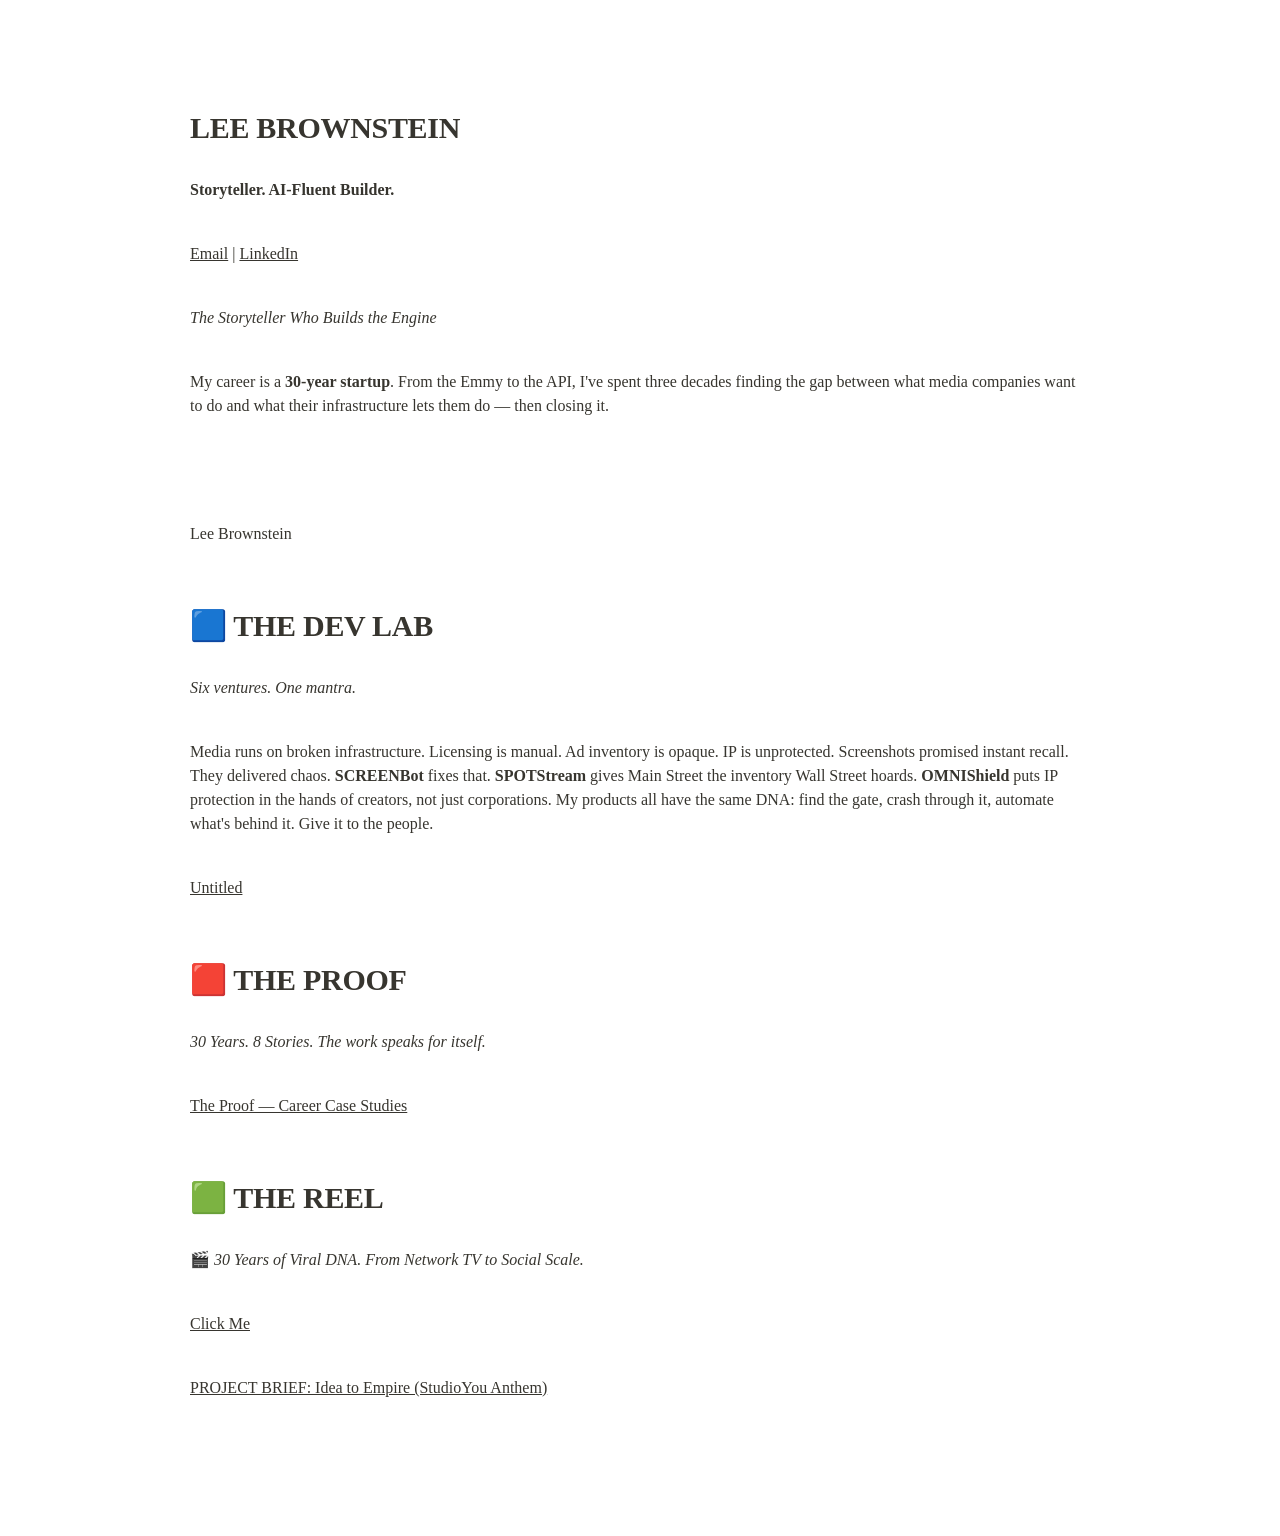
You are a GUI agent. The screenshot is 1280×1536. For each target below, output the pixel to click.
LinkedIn (268, 253)
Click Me (220, 1323)
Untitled (216, 887)
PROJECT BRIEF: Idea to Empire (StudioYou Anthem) (368, 1387)
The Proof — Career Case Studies (298, 1105)
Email (209, 253)
